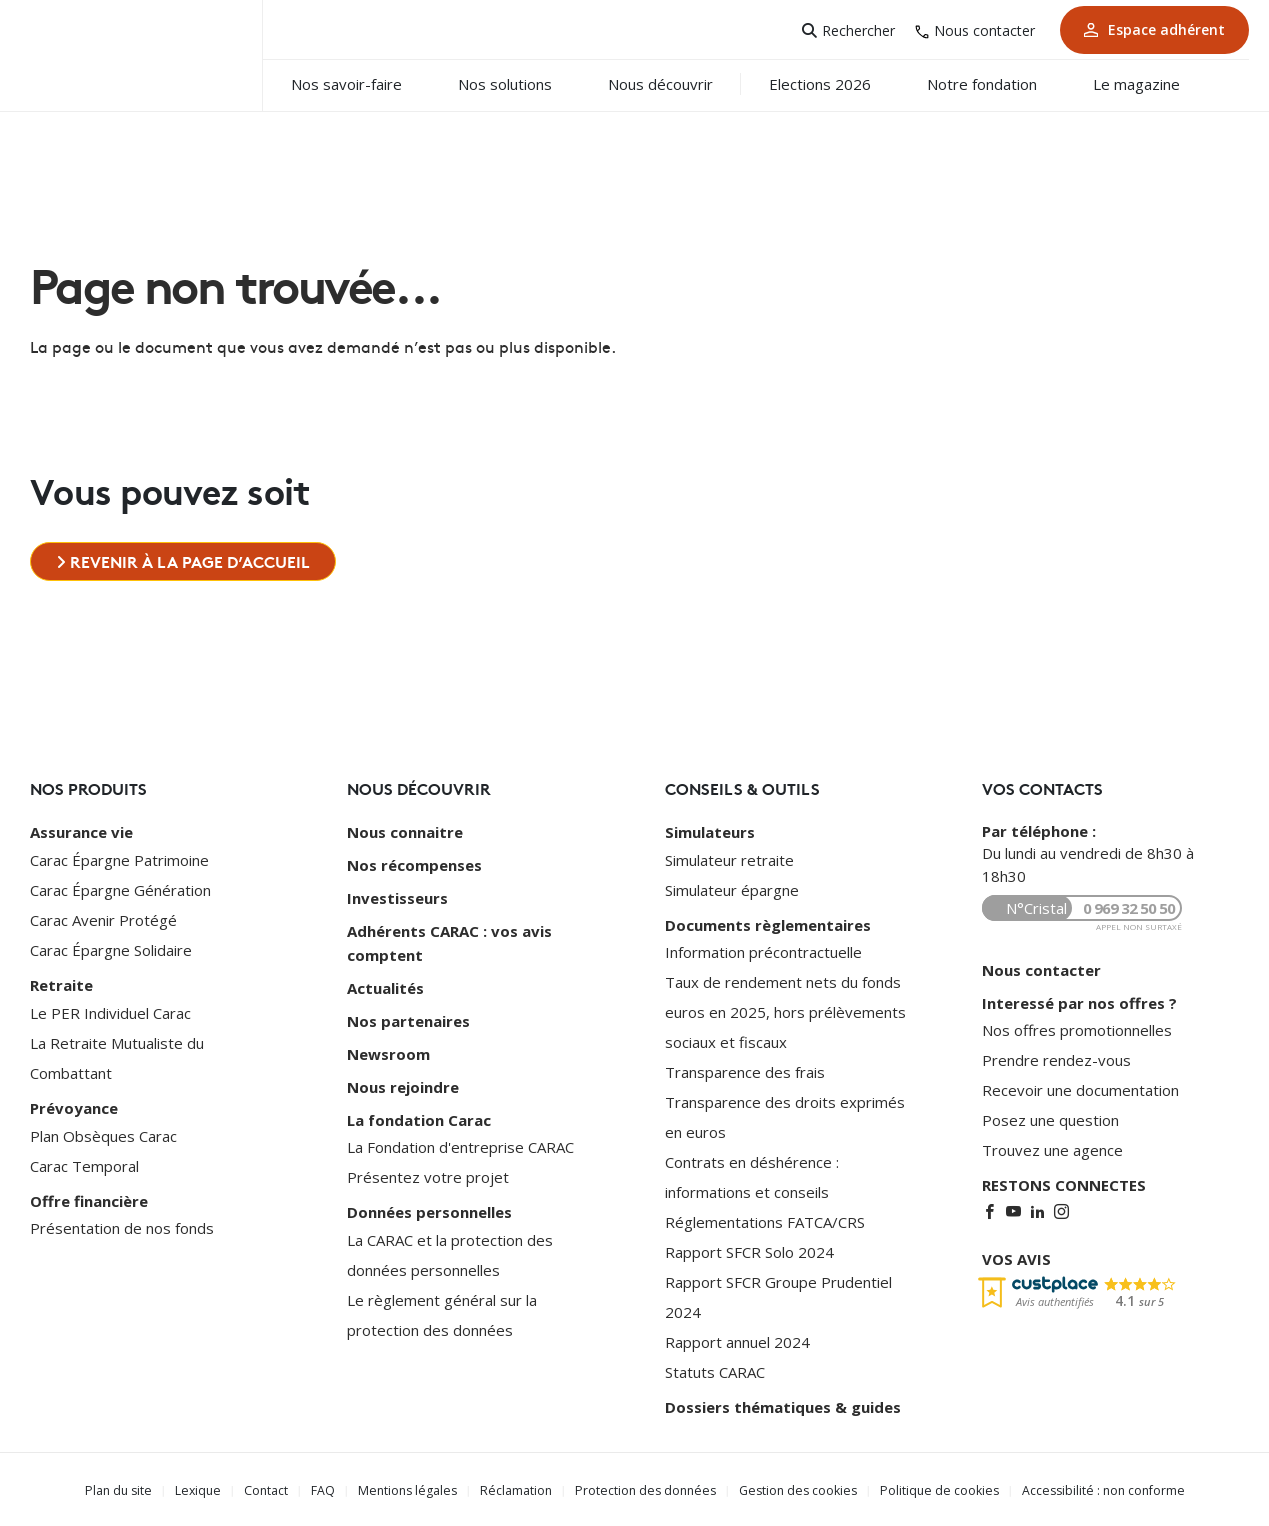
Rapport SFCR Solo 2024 (749, 1251)
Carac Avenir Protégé (103, 919)
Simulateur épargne (732, 889)
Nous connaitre (405, 832)
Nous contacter (984, 30)
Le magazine (1154, 84)
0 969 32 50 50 (1129, 908)
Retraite (61, 984)
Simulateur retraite (729, 859)
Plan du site (129, 1488)
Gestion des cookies (793, 1488)
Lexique (207, 1488)
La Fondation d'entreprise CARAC (460, 1139)
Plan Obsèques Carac (103, 1133)
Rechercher (858, 30)
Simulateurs (710, 832)
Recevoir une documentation (1080, 1089)
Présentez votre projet (428, 1169)
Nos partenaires (408, 1016)
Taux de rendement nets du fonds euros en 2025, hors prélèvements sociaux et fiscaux (785, 1011)
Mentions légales (413, 1488)
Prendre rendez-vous (1056, 1059)
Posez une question (1050, 1119)
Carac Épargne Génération (120, 889)
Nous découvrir (678, 84)
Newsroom (388, 1048)
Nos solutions (523, 84)
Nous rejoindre (403, 1080)
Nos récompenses (414, 864)
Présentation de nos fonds (122, 1225)
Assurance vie (81, 832)
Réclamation (519, 1488)
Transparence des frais (745, 1071)
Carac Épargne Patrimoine (119, 859)
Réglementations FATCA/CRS (765, 1221)
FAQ (331, 1488)
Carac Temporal (84, 1163)
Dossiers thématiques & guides (783, 1406)
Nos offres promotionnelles (1077, 1029)
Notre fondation (1000, 84)
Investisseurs (397, 896)
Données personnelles (429, 1204)
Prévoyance (74, 1106)
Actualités (385, 984)
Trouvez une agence (1052, 1149)
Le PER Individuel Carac (110, 1011)
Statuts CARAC (715, 1371)
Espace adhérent (1154, 29)
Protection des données (645, 1488)
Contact (274, 1488)
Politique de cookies (931, 1488)
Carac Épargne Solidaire (111, 949)
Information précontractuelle (763, 951)
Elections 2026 (838, 84)
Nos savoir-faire (364, 84)
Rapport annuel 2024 (737, 1341)
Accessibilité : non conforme (1092, 1488)
